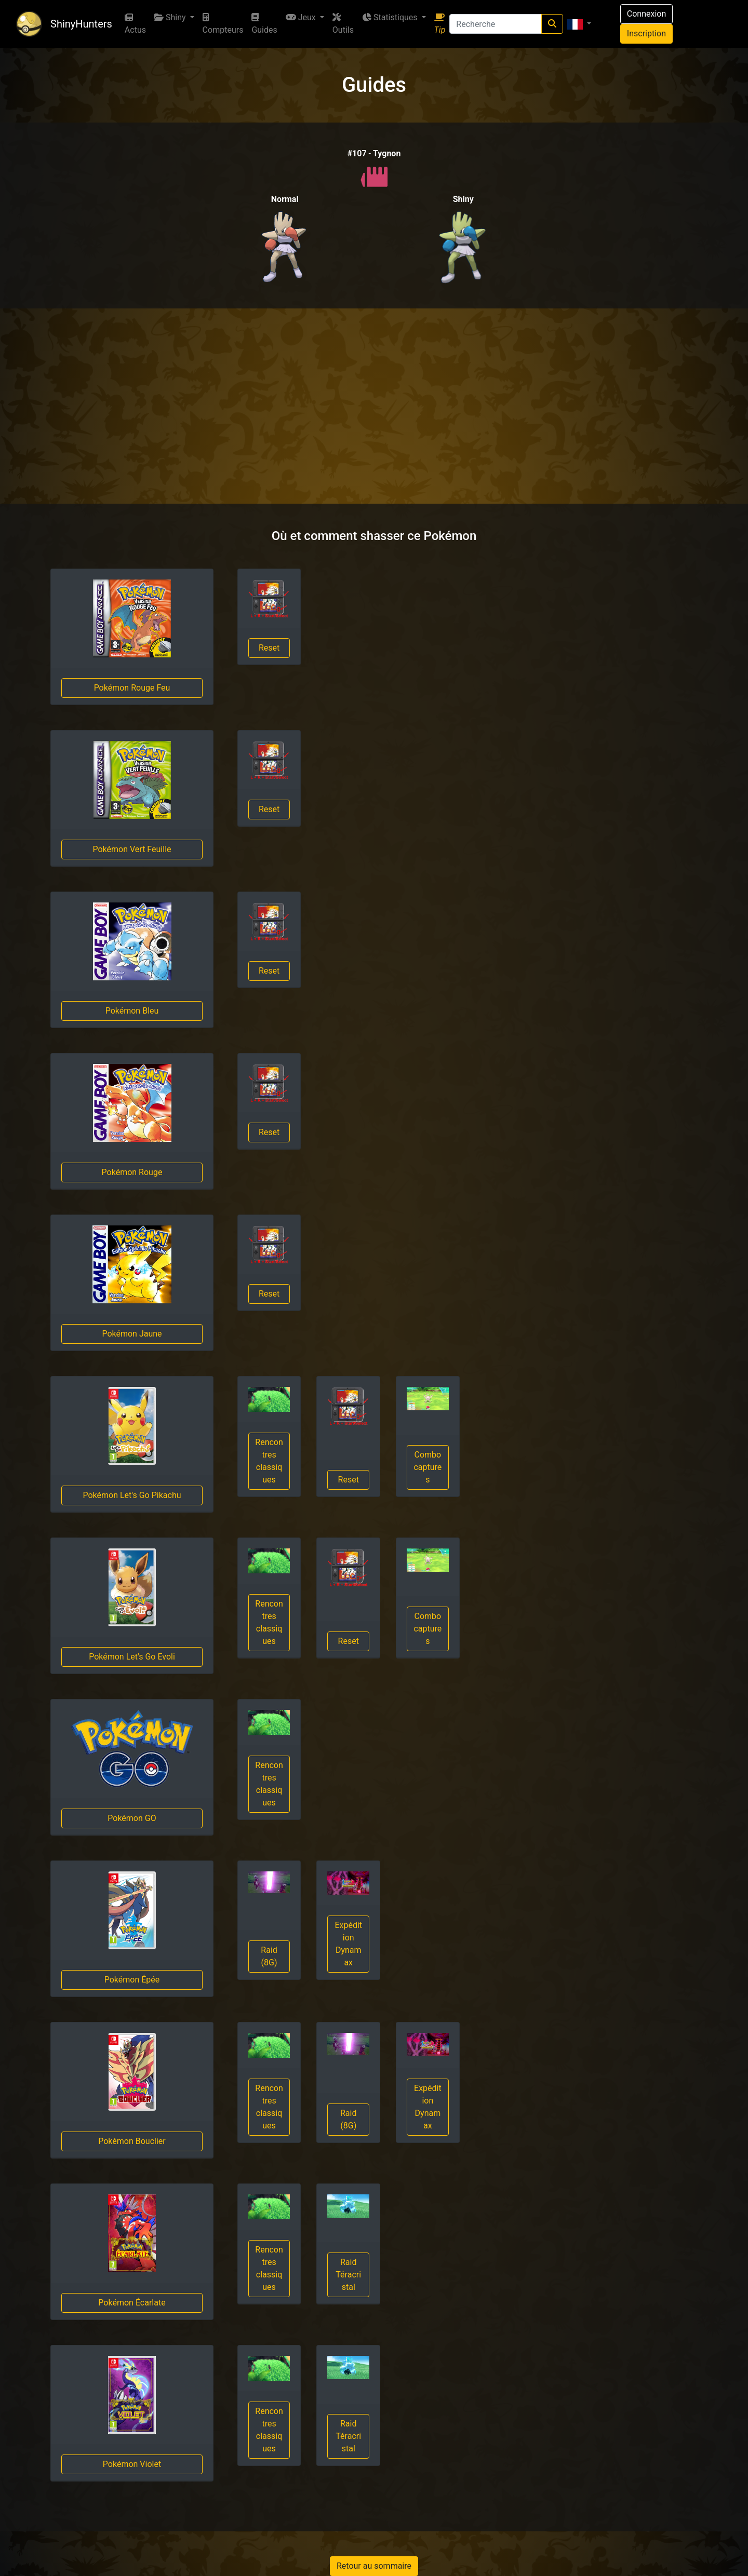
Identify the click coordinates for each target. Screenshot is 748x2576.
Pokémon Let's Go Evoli (132, 1657)
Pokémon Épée (132, 1980)
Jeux (302, 17)
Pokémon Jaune (132, 1334)
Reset (269, 648)
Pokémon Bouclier (132, 2141)
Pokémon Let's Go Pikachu (132, 1495)
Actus (135, 24)
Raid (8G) (269, 1956)
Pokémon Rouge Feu (132, 688)
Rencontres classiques (269, 1461)
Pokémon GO (132, 1818)
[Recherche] (495, 24)
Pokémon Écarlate (131, 2303)
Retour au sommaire (374, 2566)
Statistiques (391, 17)
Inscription (646, 33)
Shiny (171, 17)
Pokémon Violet (132, 2464)
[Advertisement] (374, 406)
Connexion (646, 14)
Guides (264, 24)
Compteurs (223, 24)
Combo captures (427, 1467)
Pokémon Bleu (132, 1011)
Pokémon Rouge (132, 1172)
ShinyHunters (81, 24)
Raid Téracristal (348, 2274)
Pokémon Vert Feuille (132, 849)
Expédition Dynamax (348, 1943)
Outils (343, 24)
